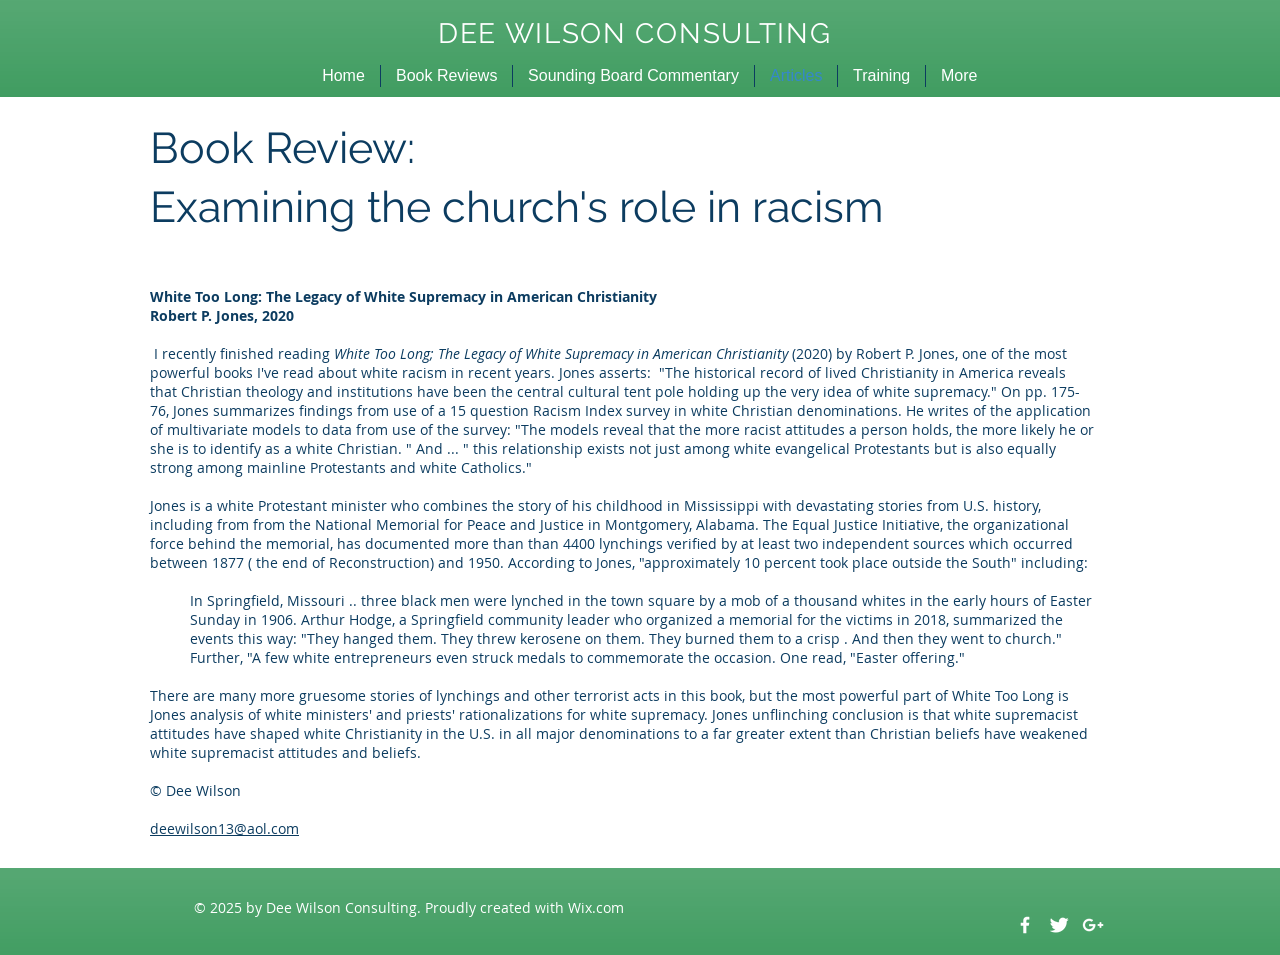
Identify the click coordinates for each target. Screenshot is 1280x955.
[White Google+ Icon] (1093, 925)
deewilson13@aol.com (224, 828)
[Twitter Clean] (1059, 925)
